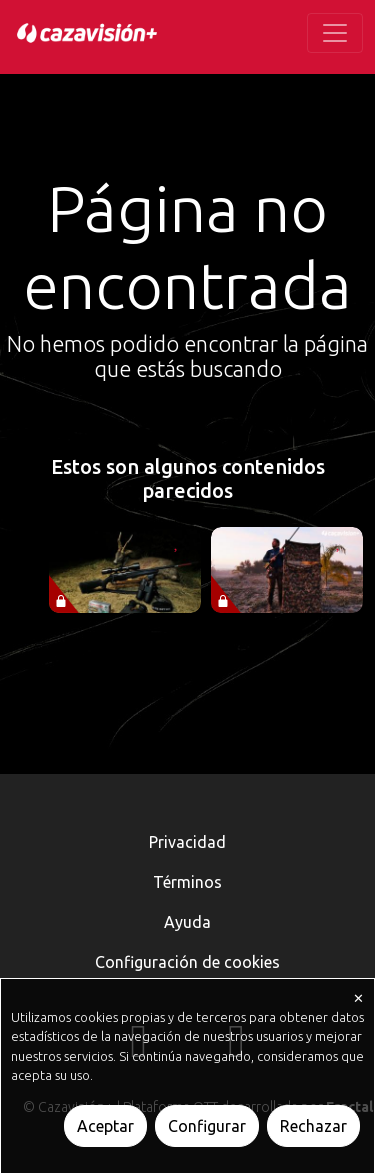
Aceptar (105, 1126)
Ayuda (187, 922)
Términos (187, 882)
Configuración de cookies (187, 962)
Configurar (207, 1126)
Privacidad (187, 842)
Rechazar (313, 1126)
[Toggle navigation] (335, 33)
